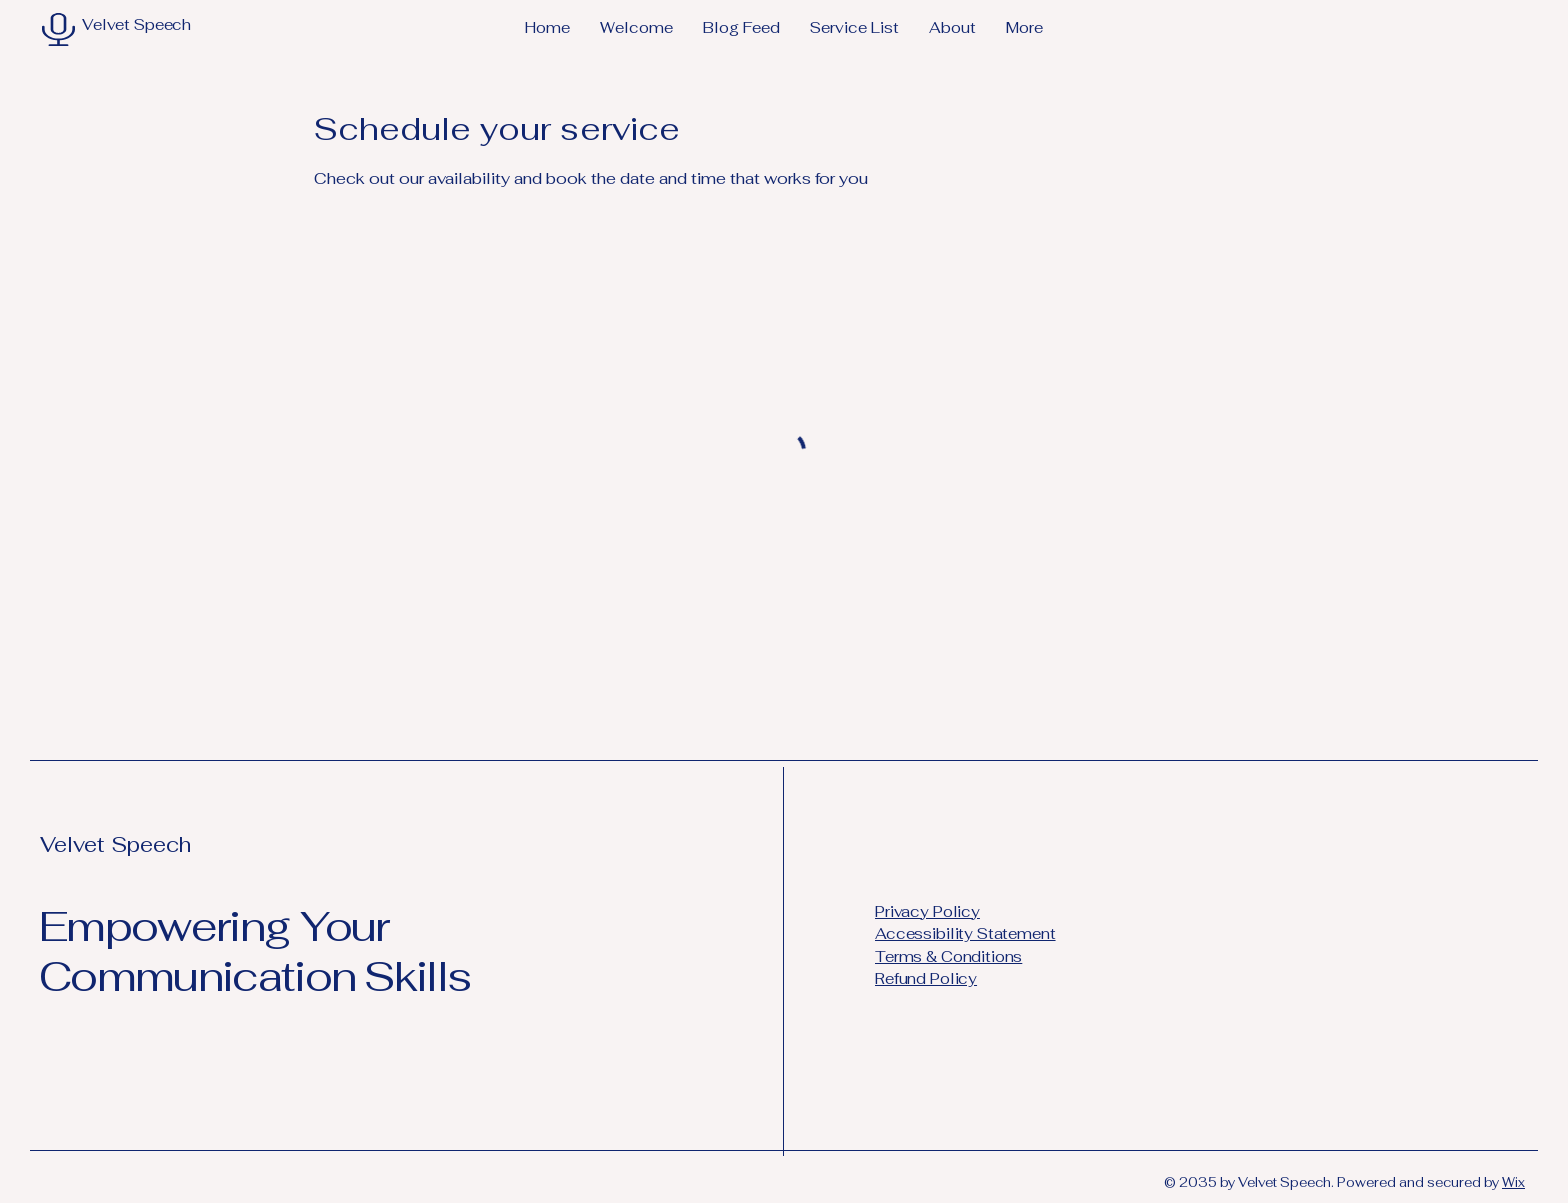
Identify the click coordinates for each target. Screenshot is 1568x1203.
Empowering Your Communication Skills (254, 951)
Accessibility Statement (965, 933)
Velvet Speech (115, 844)
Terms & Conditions (948, 956)
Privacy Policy (927, 911)
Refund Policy (926, 978)
